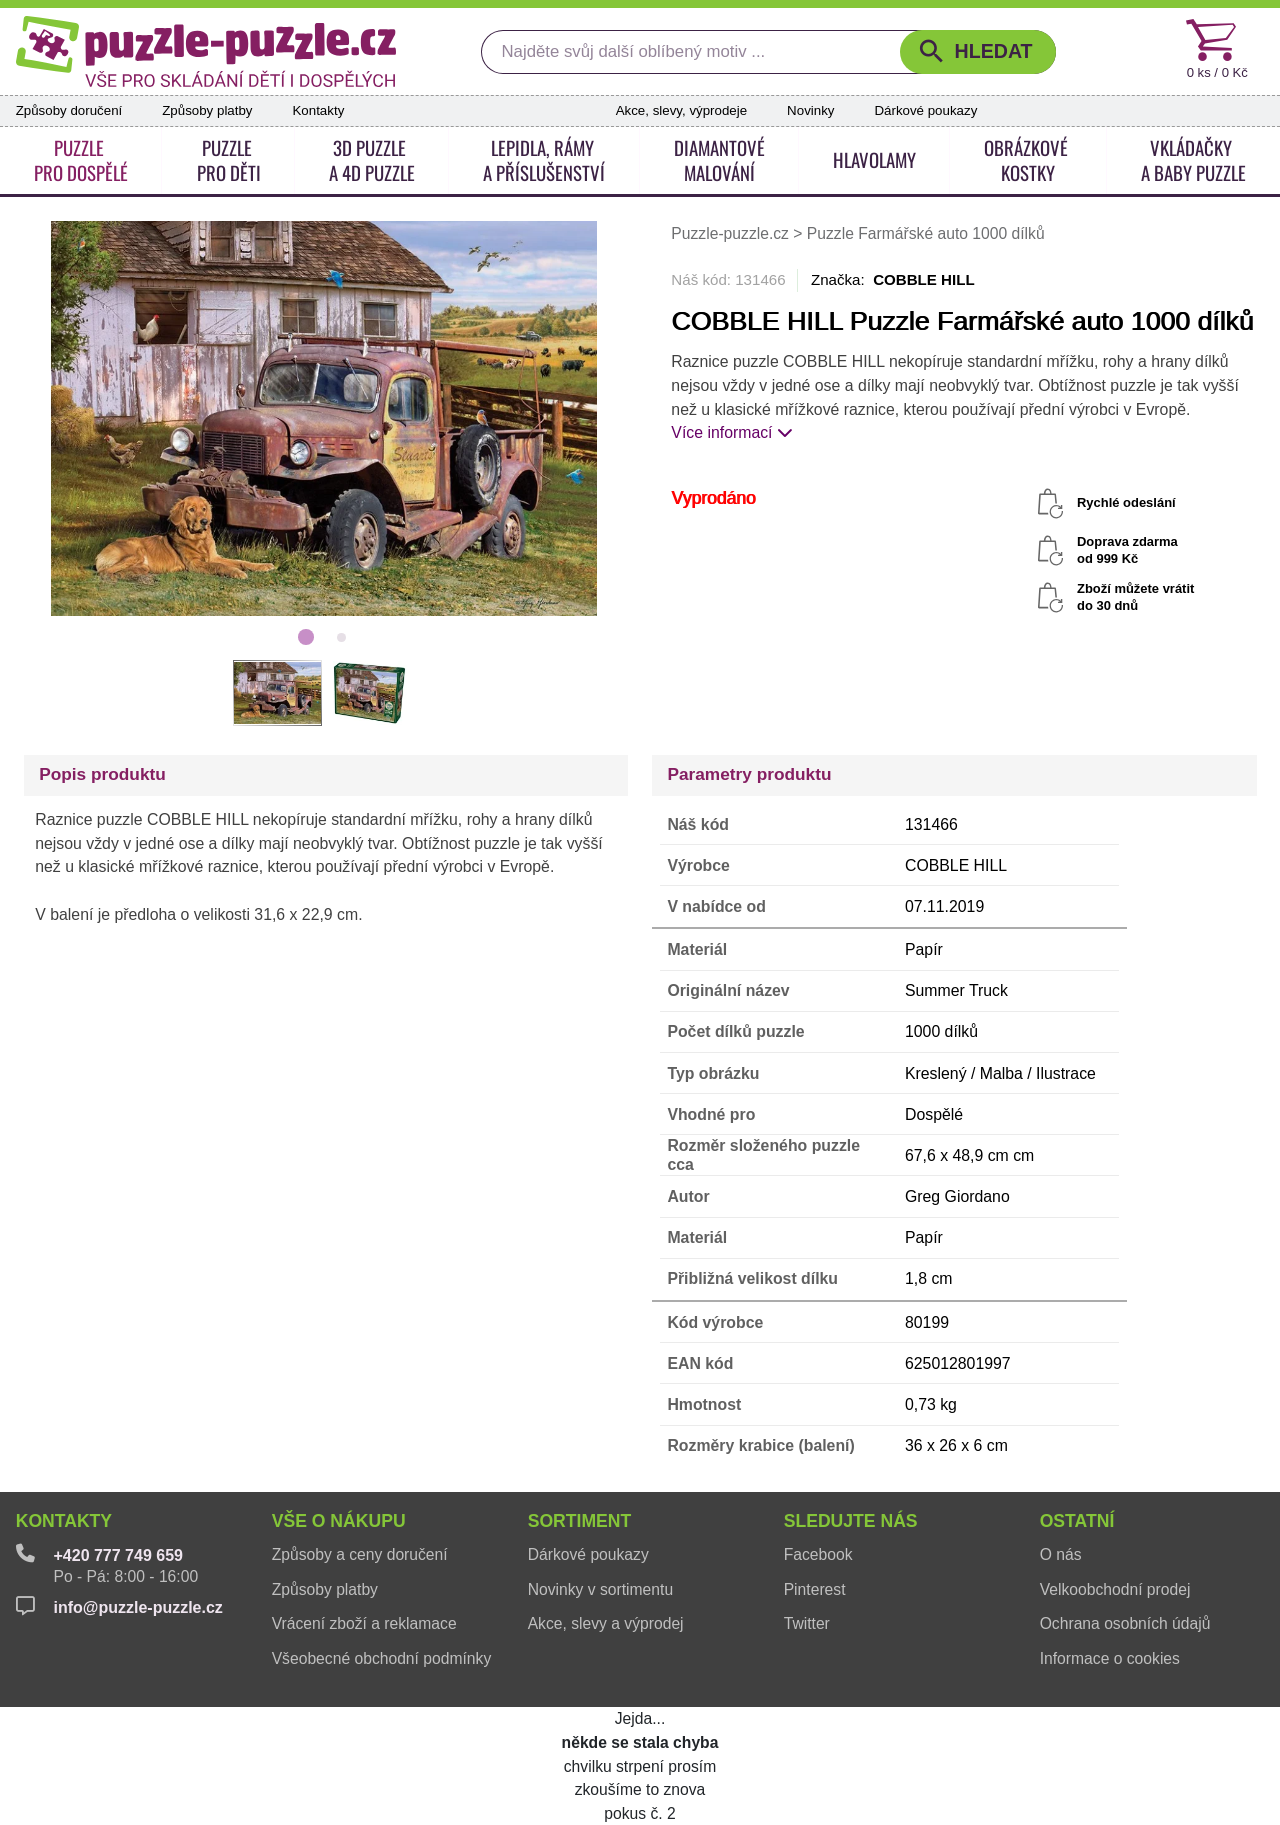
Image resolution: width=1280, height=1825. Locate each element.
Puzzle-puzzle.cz (732, 233)
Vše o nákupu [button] (339, 1521)
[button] (978, 52)
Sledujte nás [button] (851, 1521)
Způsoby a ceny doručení (360, 1554)
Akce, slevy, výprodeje (681, 110)
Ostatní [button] (1077, 1521)
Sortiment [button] (580, 1521)
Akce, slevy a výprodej (606, 1623)
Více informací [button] (732, 432)
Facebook (818, 1554)
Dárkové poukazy (925, 110)
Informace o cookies (1110, 1658)
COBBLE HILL (924, 279)
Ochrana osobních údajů (1125, 1623)
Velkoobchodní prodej (1115, 1589)
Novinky (810, 110)
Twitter (807, 1623)
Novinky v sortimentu (600, 1589)
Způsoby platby (207, 110)
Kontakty (318, 110)
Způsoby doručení (69, 110)
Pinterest (815, 1589)
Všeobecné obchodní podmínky (382, 1658)
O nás (1061, 1554)
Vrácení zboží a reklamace (364, 1623)
